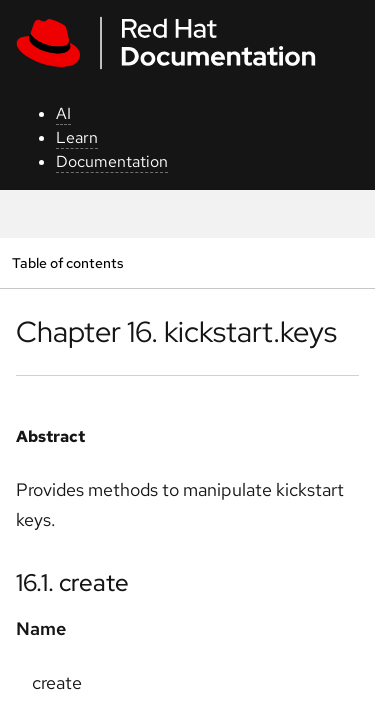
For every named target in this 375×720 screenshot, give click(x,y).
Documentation (112, 161)
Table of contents (67, 262)
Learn (77, 137)
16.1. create (72, 582)
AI (63, 113)
